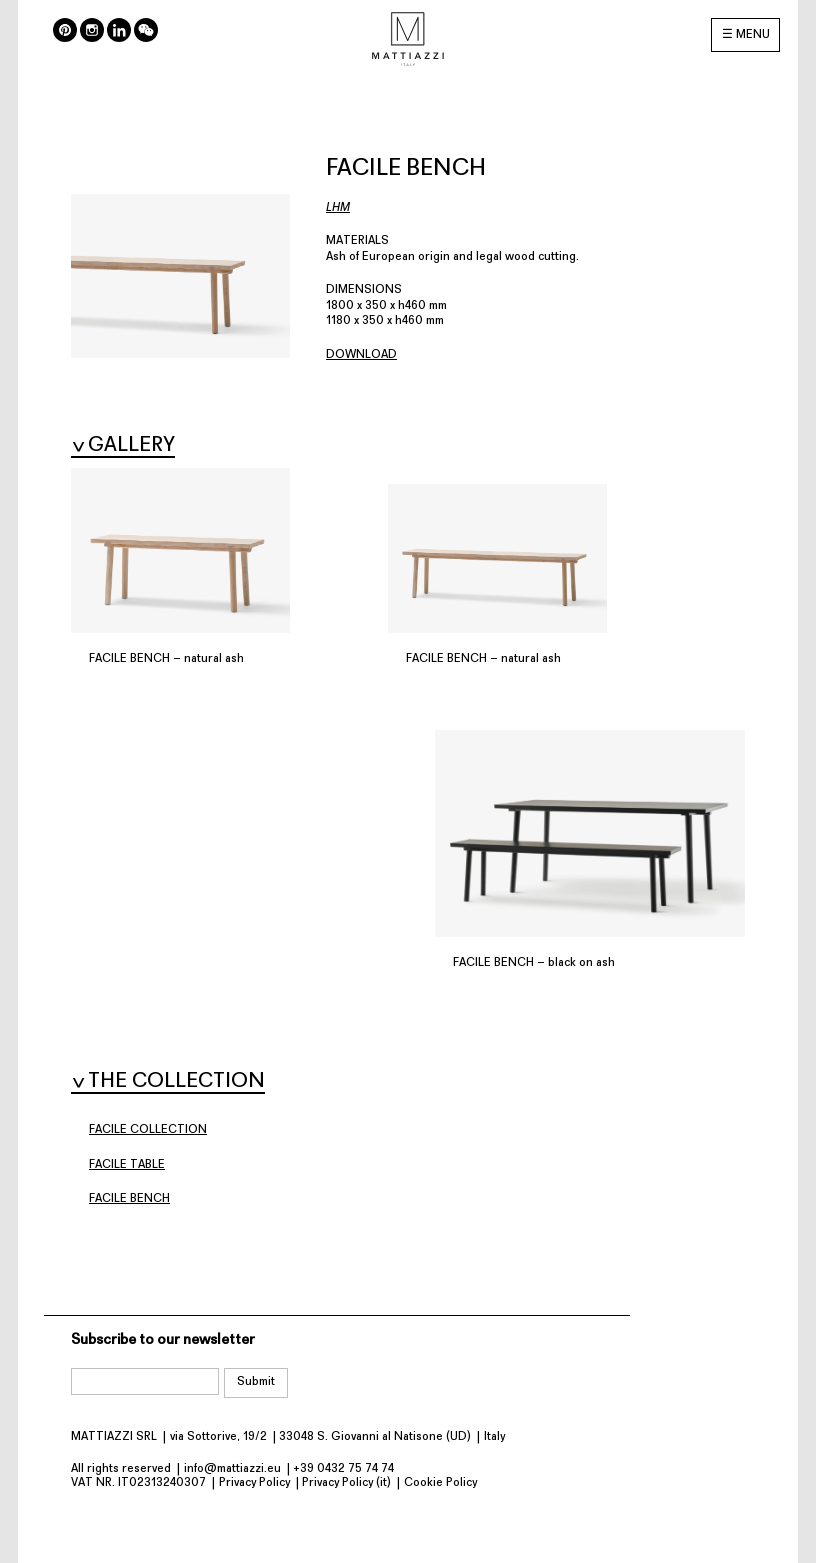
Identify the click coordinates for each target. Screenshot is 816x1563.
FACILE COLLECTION (148, 1130)
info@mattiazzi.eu (232, 1469)
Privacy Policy (254, 1483)
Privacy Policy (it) (346, 1483)
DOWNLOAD (361, 355)
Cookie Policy (440, 1483)
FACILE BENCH (129, 1199)
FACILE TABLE (127, 1165)
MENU (753, 35)
